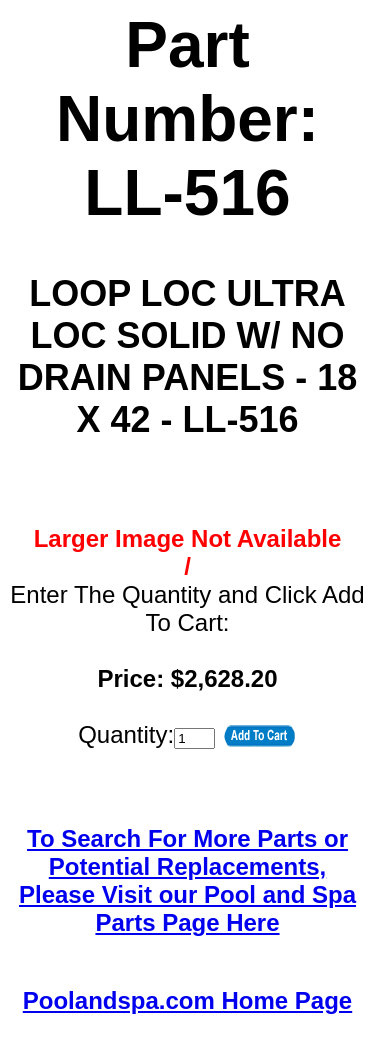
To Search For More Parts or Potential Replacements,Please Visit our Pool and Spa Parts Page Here (187, 880)
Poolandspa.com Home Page (187, 1000)
